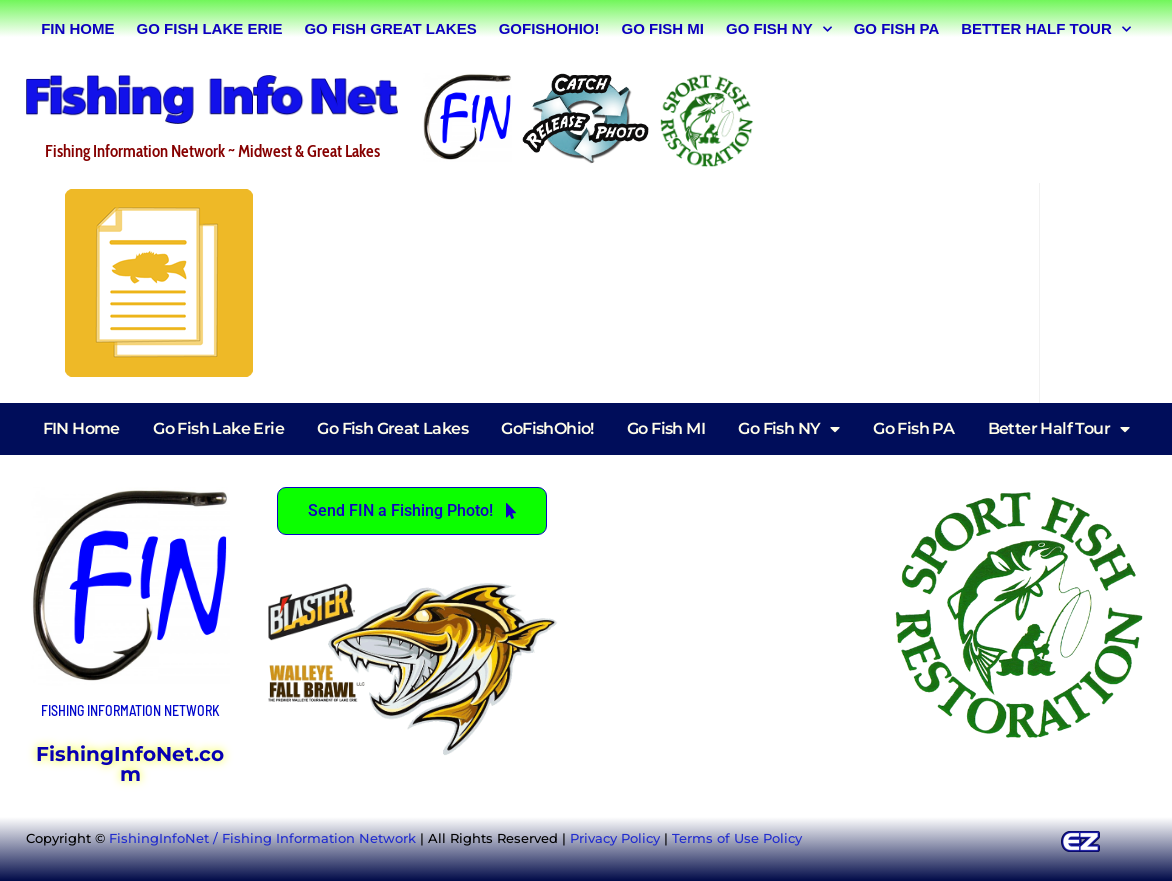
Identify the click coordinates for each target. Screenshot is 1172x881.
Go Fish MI (662, 28)
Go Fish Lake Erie (210, 28)
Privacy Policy (615, 838)
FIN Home (77, 28)
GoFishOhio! (549, 28)
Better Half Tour (1046, 29)
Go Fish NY (779, 29)
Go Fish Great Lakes (390, 28)
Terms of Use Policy (737, 838)
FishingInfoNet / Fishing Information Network (262, 838)
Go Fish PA (897, 28)
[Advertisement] (960, 117)
